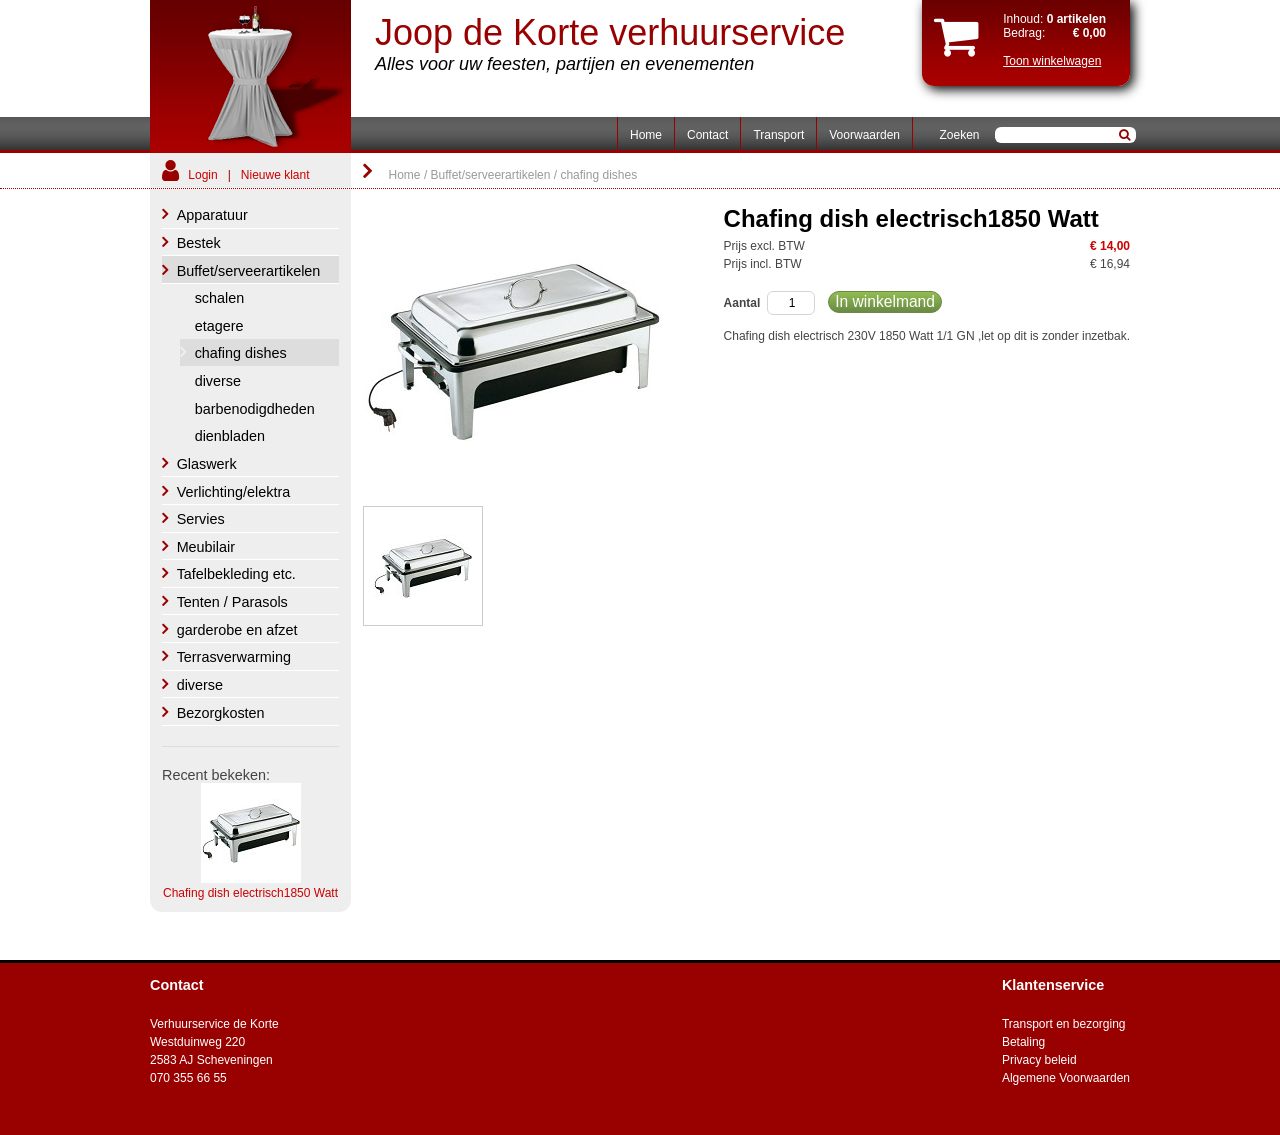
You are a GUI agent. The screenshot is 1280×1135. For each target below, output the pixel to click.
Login (202, 175)
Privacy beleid (1039, 1060)
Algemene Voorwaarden (1066, 1078)
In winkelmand (885, 301)
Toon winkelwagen (1052, 61)
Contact (707, 135)
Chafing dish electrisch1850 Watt (250, 893)
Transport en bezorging (1064, 1024)
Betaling (1023, 1042)
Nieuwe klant (275, 175)
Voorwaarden (864, 135)
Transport (778, 135)
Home (646, 135)
